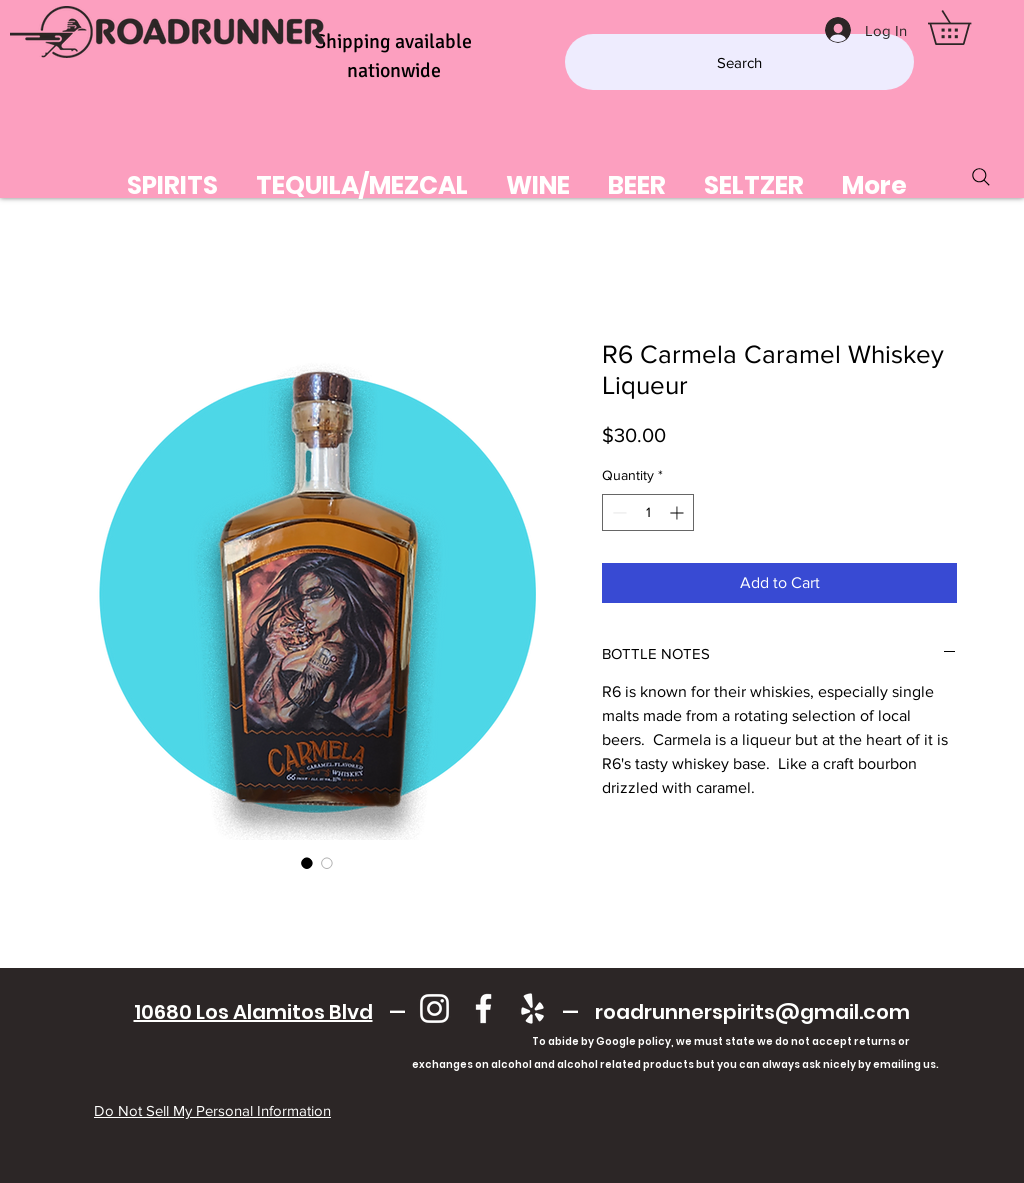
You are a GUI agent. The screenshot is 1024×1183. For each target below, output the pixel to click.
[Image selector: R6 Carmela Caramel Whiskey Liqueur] (307, 863)
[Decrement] (617, 512)
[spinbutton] (648, 512)
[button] (966, 27)
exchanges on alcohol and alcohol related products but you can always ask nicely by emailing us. (521, 1064)
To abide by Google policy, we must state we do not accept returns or (721, 1041)
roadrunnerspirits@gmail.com (752, 1012)
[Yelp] (532, 1008)
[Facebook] (483, 1008)
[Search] (739, 62)
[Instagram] (434, 1008)
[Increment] (678, 512)
